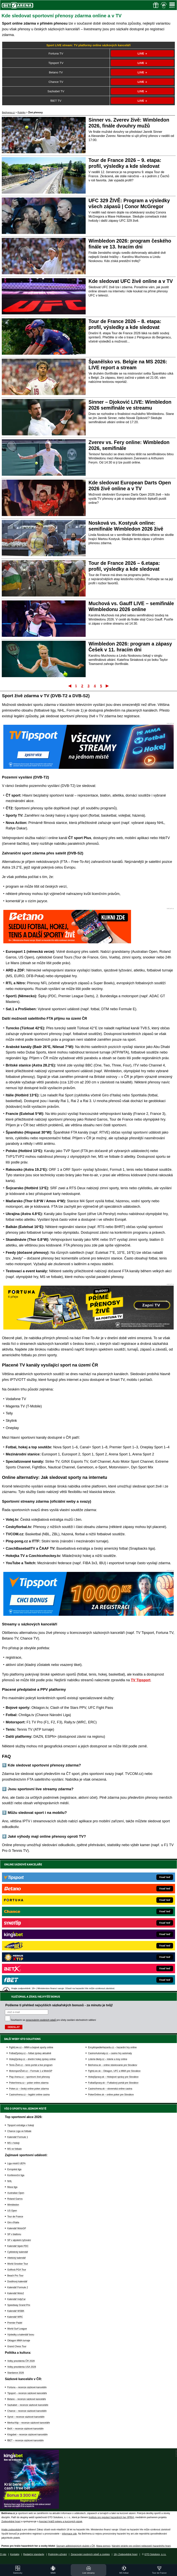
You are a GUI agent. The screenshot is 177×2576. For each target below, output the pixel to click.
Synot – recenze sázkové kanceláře (25, 2284)
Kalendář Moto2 (15, 2161)
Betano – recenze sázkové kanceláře (26, 2267)
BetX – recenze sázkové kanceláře (25, 2296)
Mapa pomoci (103, 2548)
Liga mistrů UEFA (16, 2031)
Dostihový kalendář (17, 2149)
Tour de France (15, 2084)
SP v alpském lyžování (19, 2108)
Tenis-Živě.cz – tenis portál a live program (30, 1933)
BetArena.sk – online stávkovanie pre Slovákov (112, 1933)
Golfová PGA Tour (16, 2137)
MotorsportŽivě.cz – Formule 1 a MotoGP (30, 1938)
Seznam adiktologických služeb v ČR (75, 2548)
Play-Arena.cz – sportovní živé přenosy (29, 1944)
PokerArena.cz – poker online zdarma (29, 1950)
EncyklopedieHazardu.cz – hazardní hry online (112, 1915)
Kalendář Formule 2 (17, 2155)
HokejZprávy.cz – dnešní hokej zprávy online (32, 1927)
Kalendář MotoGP (16, 2096)
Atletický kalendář (16, 2125)
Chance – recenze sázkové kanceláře (27, 2278)
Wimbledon (13, 2072)
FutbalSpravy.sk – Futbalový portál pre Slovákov (113, 1950)
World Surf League (17, 2196)
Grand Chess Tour (16, 2214)
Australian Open (15, 2060)
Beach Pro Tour (15, 2143)
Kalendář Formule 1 (17, 2005)
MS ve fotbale (14, 2016)
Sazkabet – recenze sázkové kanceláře (27, 2272)
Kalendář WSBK (15, 2178)
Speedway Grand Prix (18, 2173)
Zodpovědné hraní (10, 2524)
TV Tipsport (140, 1680)
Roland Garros (15, 2066)
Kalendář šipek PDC (17, 2114)
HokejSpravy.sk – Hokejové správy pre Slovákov (113, 1944)
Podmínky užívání (57, 2557)
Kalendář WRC (15, 2184)
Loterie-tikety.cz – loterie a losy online (107, 1927)
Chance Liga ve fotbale (19, 1999)
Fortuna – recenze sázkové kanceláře (27, 2255)
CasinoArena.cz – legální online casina (29, 1962)
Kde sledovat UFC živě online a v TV (131, 281)
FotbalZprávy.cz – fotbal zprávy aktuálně (30, 1921)
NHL (9, 2049)
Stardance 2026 (15, 2240)
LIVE (141, 53)
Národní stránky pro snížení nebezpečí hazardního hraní (141, 2548)
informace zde (69, 2536)
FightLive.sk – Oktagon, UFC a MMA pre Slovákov (114, 1938)
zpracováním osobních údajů (41, 1887)
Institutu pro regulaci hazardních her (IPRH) (111, 2520)
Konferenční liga (15, 2043)
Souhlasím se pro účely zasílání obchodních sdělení (53, 1887)
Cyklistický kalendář (17, 2119)
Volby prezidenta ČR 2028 (21, 2228)
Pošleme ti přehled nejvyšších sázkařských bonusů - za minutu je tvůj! (59, 1873)
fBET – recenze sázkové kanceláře (25, 2308)
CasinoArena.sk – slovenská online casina (110, 1956)
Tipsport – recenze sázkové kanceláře (27, 2261)
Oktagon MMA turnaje (18, 2208)
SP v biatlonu (14, 2102)
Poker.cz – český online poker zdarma (29, 1956)
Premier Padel (14, 2190)
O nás (3, 2557)
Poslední (107, 686)
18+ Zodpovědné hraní (126, 2557)
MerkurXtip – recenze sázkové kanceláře (28, 2290)
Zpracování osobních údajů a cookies (90, 2557)
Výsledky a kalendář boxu (20, 2202)
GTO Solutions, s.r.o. (155, 2557)
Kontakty (14, 2557)
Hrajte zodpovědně (11, 2532)
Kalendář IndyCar (16, 2167)
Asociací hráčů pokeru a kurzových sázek (60, 2524)
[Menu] (172, 5)
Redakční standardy (33, 2557)
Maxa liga (12, 2054)
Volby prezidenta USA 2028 (21, 2234)
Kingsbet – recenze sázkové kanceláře (27, 2302)
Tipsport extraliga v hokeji (20, 1993)
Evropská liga (14, 2037)
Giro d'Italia (13, 2090)
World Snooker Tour (17, 2131)
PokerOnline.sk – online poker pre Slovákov (111, 1962)
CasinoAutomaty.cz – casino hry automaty (110, 1921)
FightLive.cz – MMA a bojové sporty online (31, 1915)
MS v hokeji (13, 2010)
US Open (12, 2078)
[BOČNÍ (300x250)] (29, 2375)
